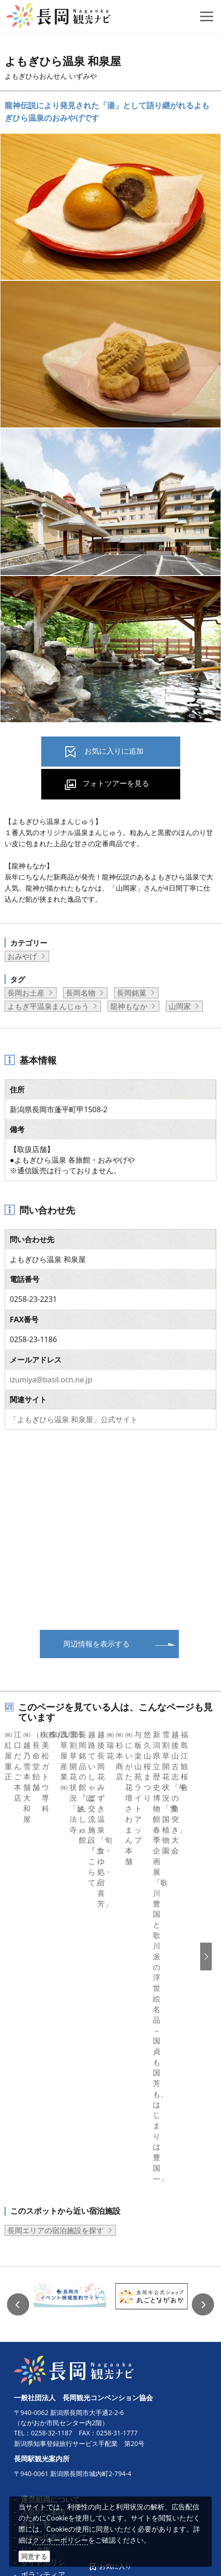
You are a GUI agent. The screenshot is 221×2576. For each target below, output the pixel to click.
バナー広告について (54, 2244)
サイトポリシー (47, 2269)
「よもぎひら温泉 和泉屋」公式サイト (74, 1419)
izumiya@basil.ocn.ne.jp (51, 1380)
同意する (34, 2556)
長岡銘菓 (131, 993)
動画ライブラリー (50, 2383)
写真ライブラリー (50, 2370)
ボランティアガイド (54, 2282)
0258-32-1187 (51, 2140)
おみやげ (22, 956)
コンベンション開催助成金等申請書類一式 (91, 2320)
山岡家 (180, 1006)
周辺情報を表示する (96, 1644)
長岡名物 (80, 993)
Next (203, 2011)
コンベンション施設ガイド (65, 2332)
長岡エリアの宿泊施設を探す (55, 1937)
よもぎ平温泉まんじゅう (48, 1006)
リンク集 (36, 2257)
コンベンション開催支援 (61, 2307)
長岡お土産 (25, 993)
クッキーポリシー (60, 2540)
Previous (18, 2011)
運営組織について (50, 2206)
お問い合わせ (43, 2395)
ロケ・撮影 (39, 2358)
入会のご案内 (43, 2219)
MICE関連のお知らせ (55, 2345)
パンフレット (43, 2295)
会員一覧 (36, 2232)
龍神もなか (128, 1006)
